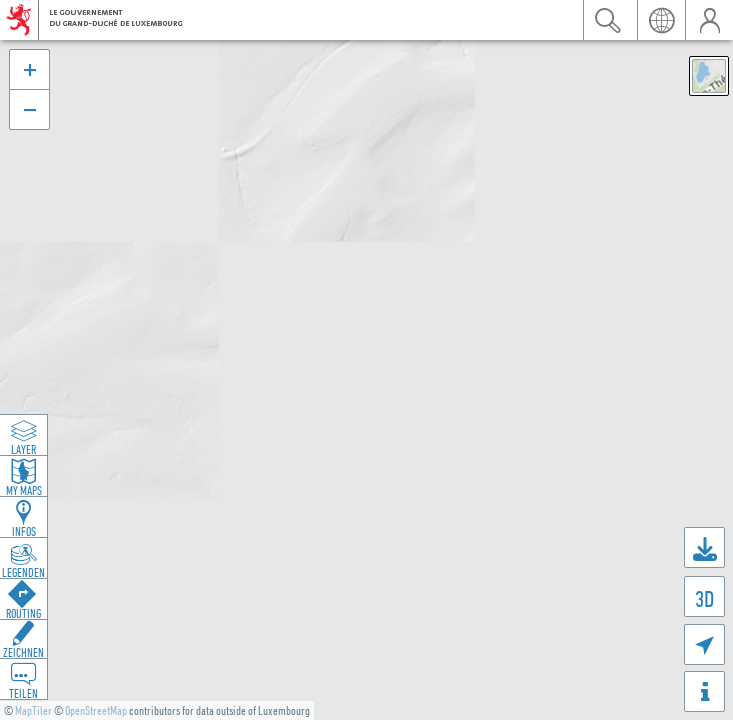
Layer (23, 449)
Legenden (23, 572)
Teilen (23, 693)
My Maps (24, 490)
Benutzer (709, 20)
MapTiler (33, 710)
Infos (24, 531)
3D (704, 598)
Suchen (607, 20)
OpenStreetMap (96, 710)
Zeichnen (23, 652)
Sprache (661, 20)
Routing (23, 613)
